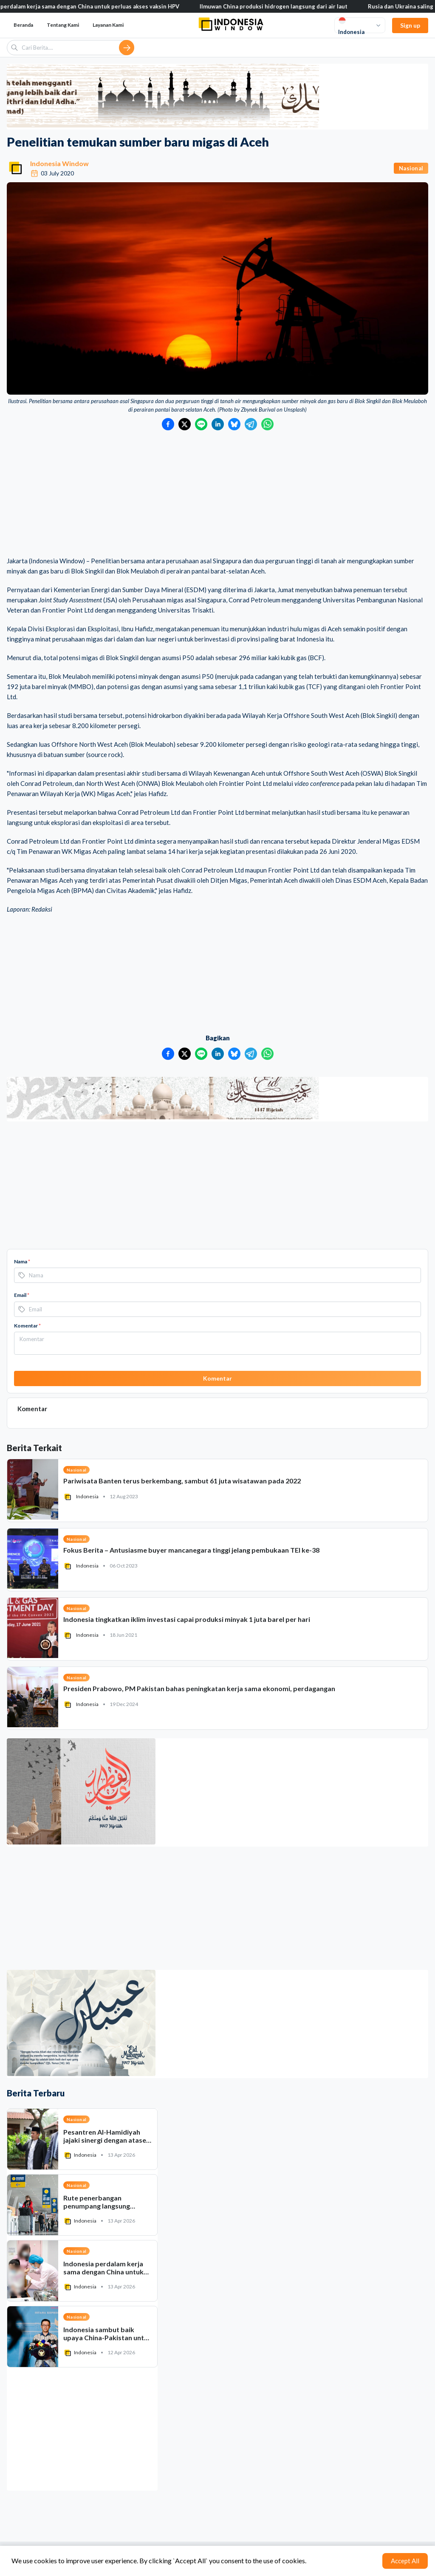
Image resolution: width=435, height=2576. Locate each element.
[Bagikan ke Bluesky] (234, 424)
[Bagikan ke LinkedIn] (218, 424)
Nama (22, 1261)
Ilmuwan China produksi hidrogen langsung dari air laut (285, 6)
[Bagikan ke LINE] (201, 424)
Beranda (23, 25)
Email (21, 1295)
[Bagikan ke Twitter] (184, 424)
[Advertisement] (217, 494)
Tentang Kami (63, 25)
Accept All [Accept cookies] (405, 2561)
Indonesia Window (59, 163)
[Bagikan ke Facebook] (168, 424)
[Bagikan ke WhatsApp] (267, 424)
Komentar (27, 1325)
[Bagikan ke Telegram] (251, 424)
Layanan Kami (108, 25)
